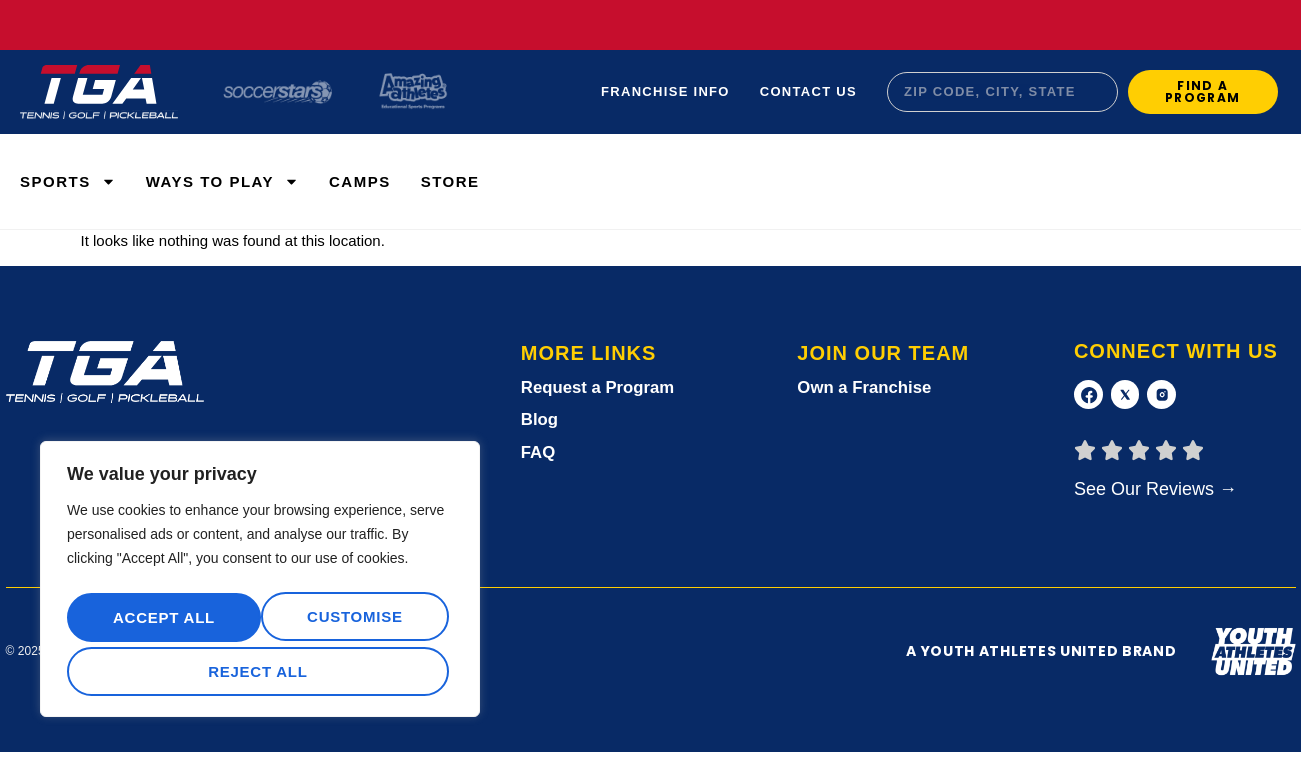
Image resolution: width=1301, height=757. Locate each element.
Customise (159, 622)
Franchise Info (665, 91)
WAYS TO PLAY (222, 181)
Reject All (351, 622)
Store (450, 181)
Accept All (260, 671)
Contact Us (808, 91)
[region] (260, 585)
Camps (360, 181)
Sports (68, 181)
